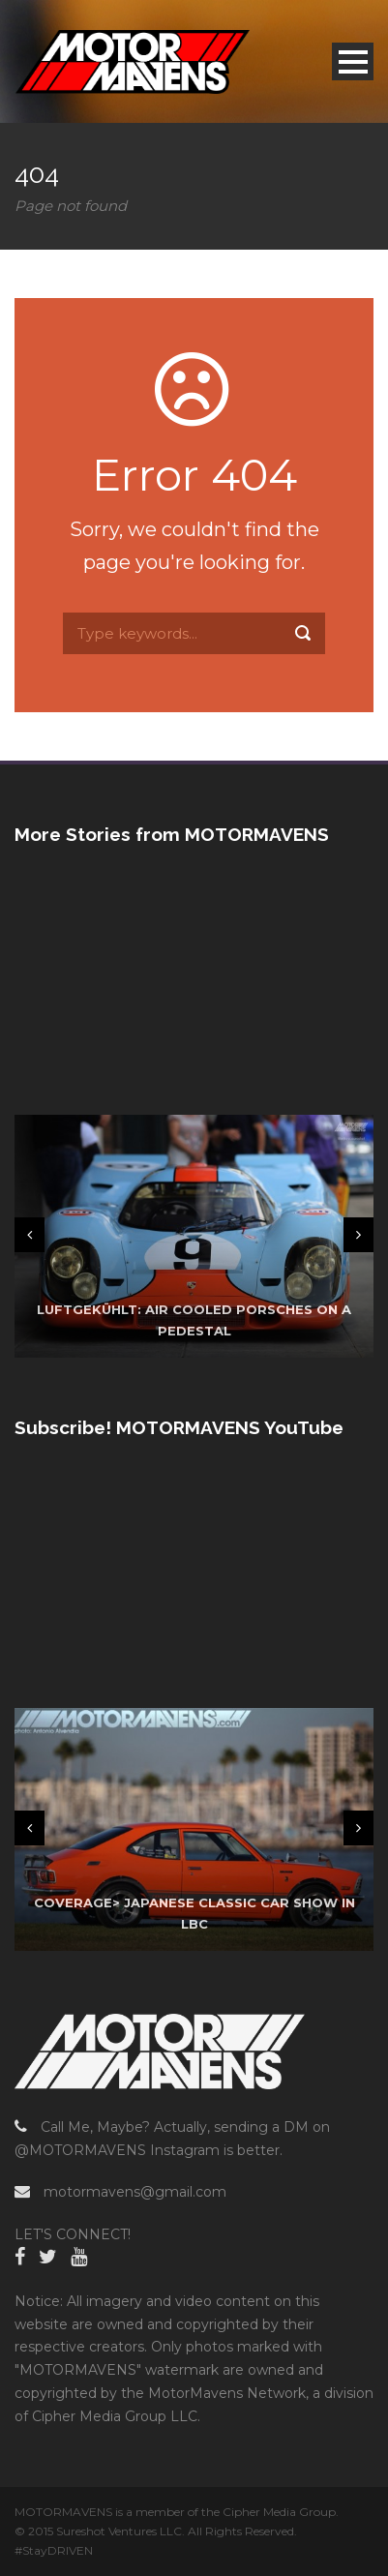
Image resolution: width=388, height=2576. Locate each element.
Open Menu (352, 61)
